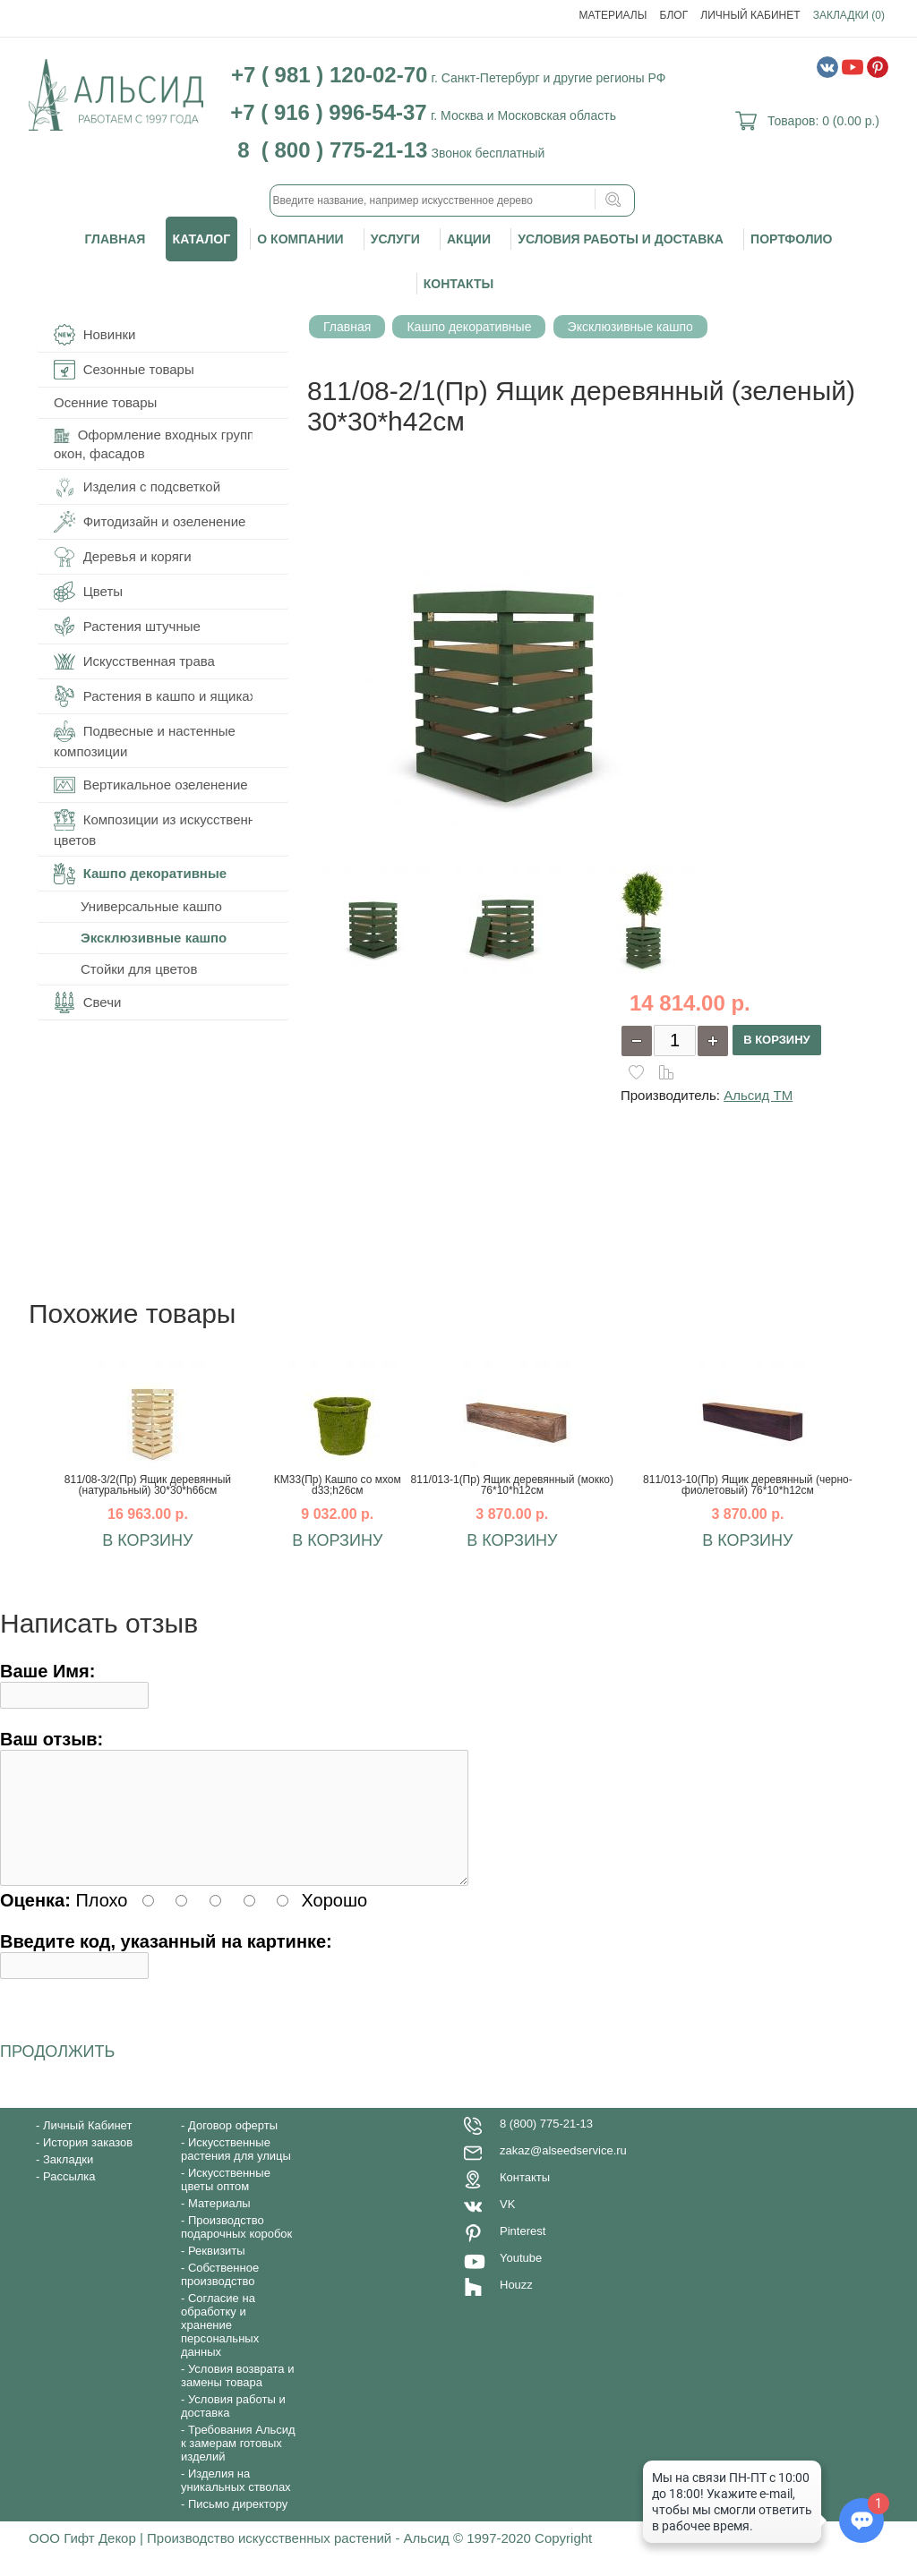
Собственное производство (220, 2295)
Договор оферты (233, 2147)
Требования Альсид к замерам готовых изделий (238, 2464)
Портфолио (791, 239)
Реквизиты (216, 2272)
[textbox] (452, 200)
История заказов (88, 2164)
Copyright (563, 2559)
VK (507, 2225)
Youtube (521, 2279)
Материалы (613, 15)
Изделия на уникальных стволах (236, 2501)
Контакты (458, 284)
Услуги (395, 239)
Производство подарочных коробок (236, 2248)
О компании (300, 239)
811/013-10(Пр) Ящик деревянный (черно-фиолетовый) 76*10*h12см (748, 1485)
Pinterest (522, 2252)
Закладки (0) (849, 15)
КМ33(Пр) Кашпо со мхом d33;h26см (337, 1485)
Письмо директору (237, 2525)
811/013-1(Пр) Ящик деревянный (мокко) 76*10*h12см (512, 1485)
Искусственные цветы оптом (225, 2201)
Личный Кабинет (750, 15)
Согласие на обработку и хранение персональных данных (220, 2346)
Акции (469, 239)
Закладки (68, 2181)
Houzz (516, 2306)
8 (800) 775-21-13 (546, 2145)
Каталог (202, 239)
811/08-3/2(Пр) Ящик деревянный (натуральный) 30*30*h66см (147, 1485)
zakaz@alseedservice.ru (563, 2172)
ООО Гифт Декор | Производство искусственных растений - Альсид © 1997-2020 (282, 2559)
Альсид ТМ (758, 1095)
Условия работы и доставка (621, 239)
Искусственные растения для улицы (236, 2170)
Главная (115, 239)
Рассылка (69, 2198)
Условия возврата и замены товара (237, 2397)
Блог (674, 15)
